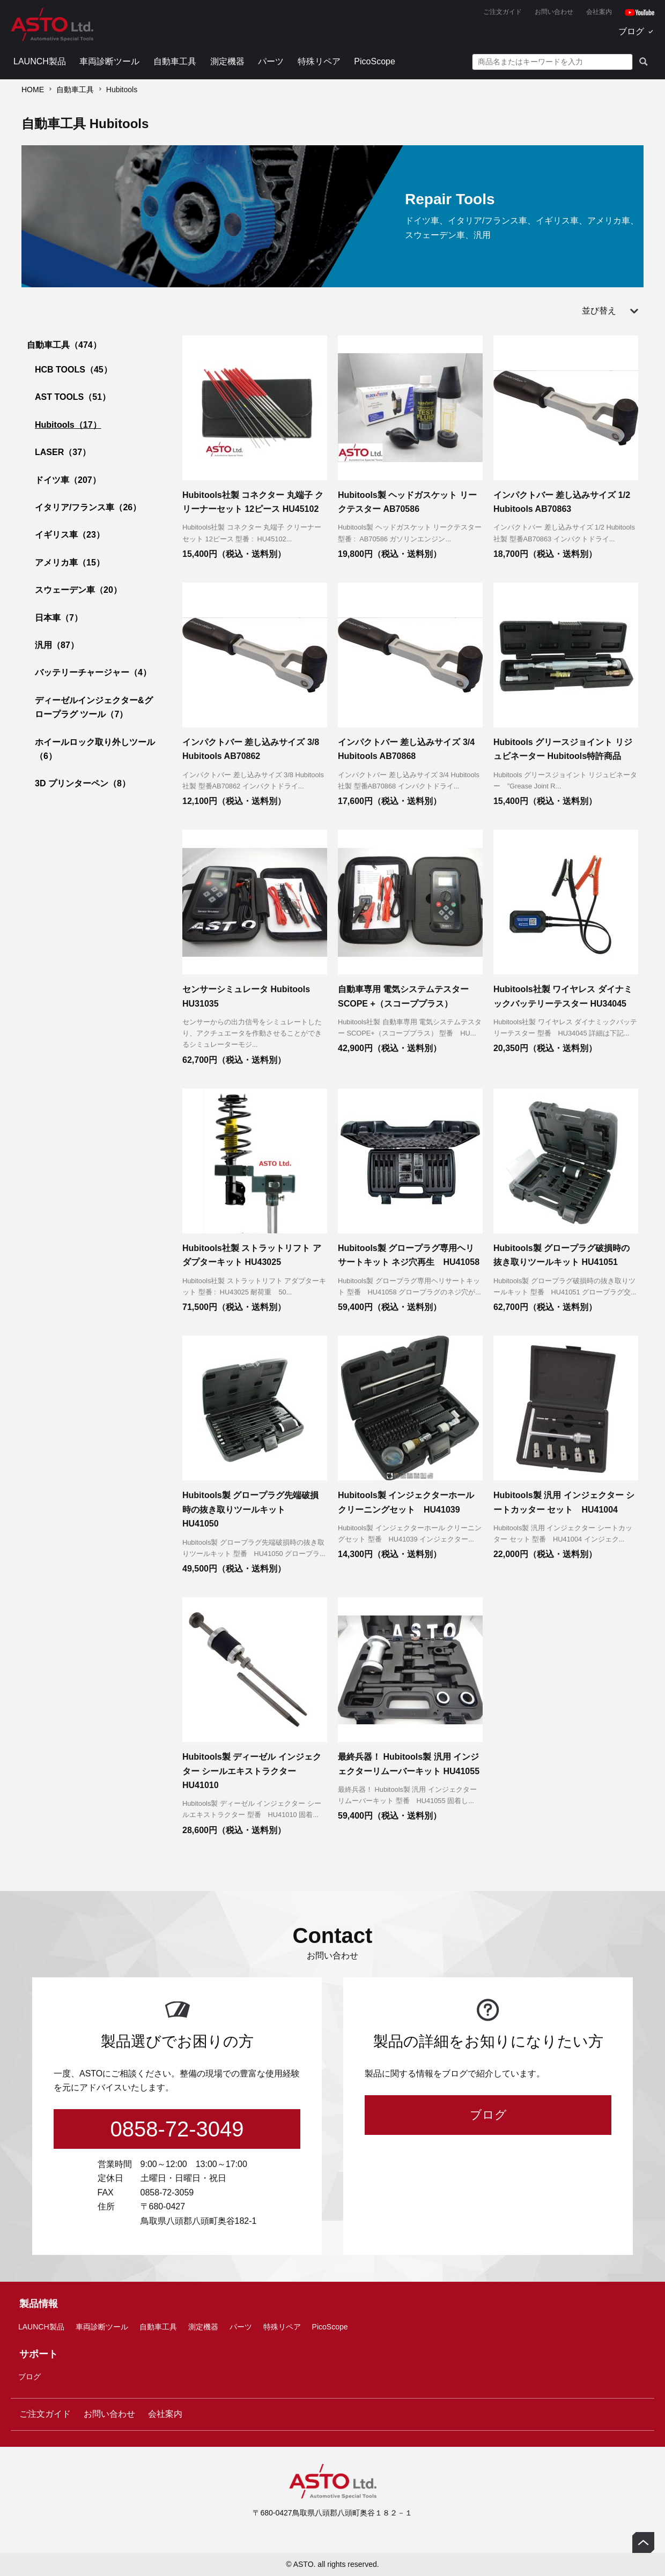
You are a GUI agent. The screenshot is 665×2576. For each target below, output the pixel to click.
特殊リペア (319, 61)
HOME (32, 89)
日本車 (59, 617)
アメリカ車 (70, 562)
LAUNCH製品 (39, 61)
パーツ (271, 61)
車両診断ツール (109, 61)
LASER (63, 452)
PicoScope (374, 61)
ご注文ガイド (502, 12)
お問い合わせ (554, 12)
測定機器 (227, 61)
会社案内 (599, 12)
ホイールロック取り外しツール (95, 749)
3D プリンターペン (82, 783)
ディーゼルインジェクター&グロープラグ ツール (94, 707)
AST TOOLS (72, 396)
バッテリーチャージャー (93, 672)
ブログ (631, 31)
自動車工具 (174, 61)
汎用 (57, 645)
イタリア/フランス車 (88, 507)
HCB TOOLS (73, 369)
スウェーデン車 (78, 589)
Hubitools (68, 424)
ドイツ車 (68, 480)
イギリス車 (70, 534)
